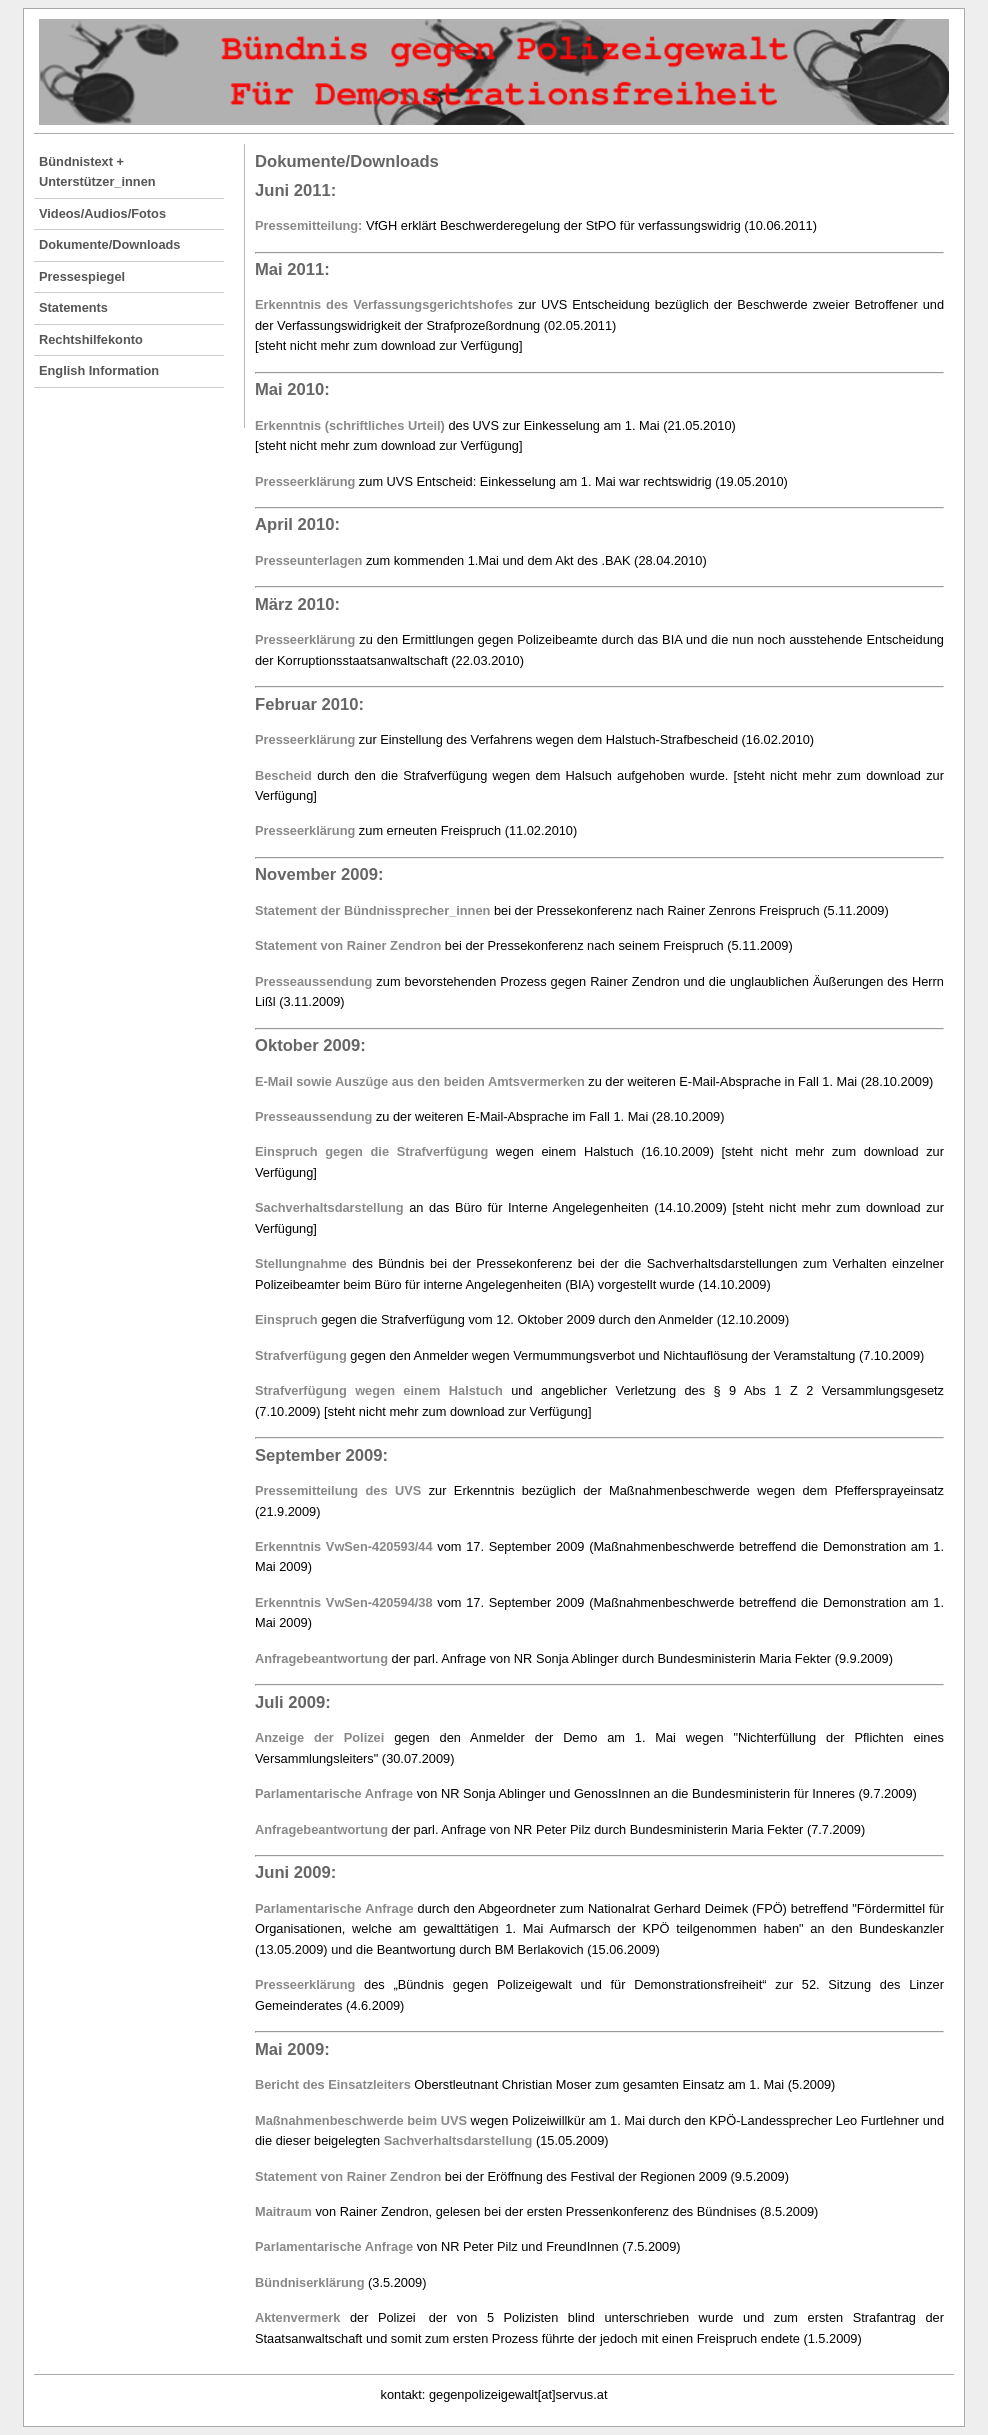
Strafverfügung (301, 1355)
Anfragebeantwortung (321, 1658)
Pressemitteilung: (308, 225)
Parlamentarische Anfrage (334, 1793)
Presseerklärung (305, 481)
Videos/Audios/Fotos (102, 213)
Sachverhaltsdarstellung (329, 1207)
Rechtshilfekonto (91, 339)
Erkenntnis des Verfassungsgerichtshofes (384, 304)
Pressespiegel (82, 276)
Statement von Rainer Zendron (348, 945)
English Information (99, 370)
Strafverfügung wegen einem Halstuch (379, 1390)
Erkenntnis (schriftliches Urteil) (350, 425)
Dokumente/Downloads (110, 244)
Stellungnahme (301, 1263)
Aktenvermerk (297, 2317)
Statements (73, 307)
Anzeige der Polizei (319, 1737)
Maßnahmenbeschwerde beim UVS (361, 2120)
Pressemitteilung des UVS (338, 1490)
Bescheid (283, 775)
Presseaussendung (313, 981)
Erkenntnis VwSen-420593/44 (344, 1546)
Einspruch (286, 1319)
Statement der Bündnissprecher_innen (372, 910)
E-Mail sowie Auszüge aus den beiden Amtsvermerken (420, 1081)
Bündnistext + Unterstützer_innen (97, 171)
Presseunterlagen (308, 560)
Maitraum (283, 2211)
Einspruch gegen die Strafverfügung (371, 1151)
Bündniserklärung (310, 2282)
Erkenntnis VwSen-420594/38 (344, 1602)
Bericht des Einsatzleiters (333, 2084)
